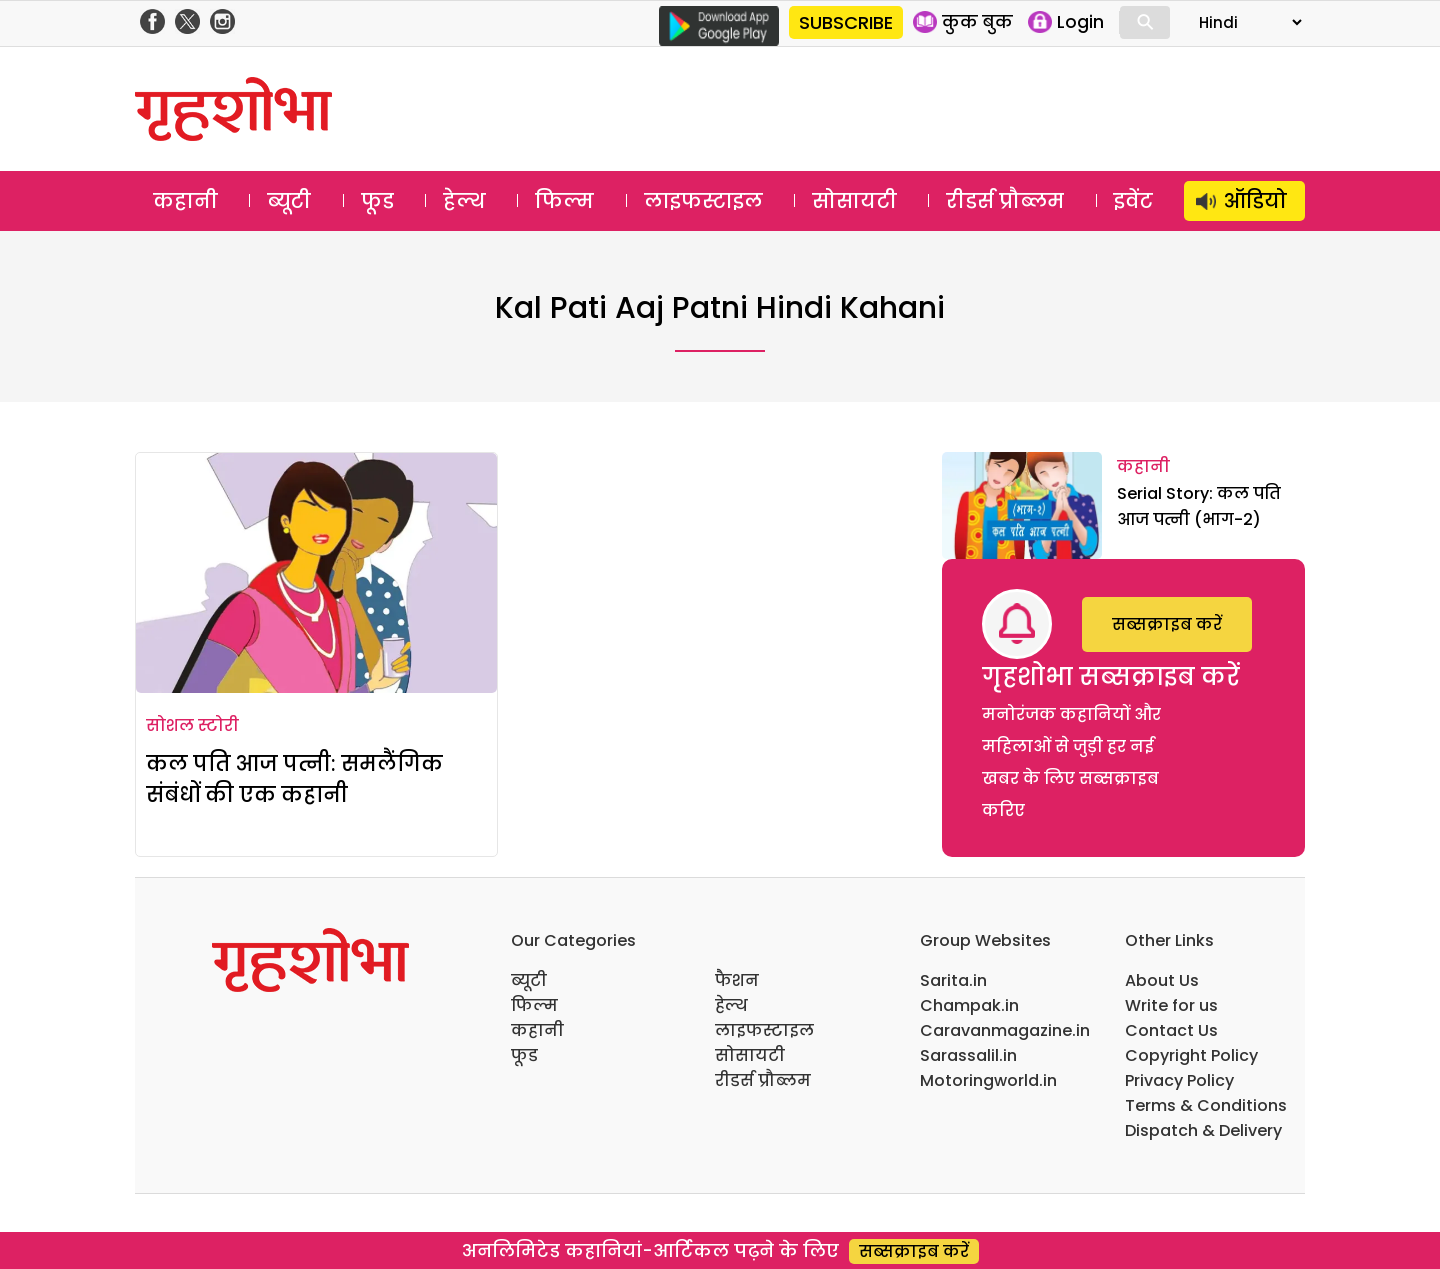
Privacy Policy (1179, 1080)
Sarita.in (953, 980)
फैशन (737, 980)
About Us (1162, 980)
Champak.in (969, 1005)
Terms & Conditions (1206, 1105)
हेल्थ (464, 201)
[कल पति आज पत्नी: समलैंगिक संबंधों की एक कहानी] (316, 573)
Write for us (1171, 1005)
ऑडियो (1255, 201)
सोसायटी (854, 201)
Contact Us (1171, 1030)
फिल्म (564, 201)
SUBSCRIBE (846, 22)
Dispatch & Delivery (1203, 1130)
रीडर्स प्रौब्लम (1005, 201)
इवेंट (1133, 201)
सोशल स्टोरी (192, 725)
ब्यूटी (289, 201)
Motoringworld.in (988, 1080)
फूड (377, 201)
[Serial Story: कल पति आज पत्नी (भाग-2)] (1022, 505)
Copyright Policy (1191, 1055)
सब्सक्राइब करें (1167, 624)
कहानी (185, 201)
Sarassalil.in (968, 1055)
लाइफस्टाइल (703, 201)
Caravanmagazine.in (1005, 1030)
